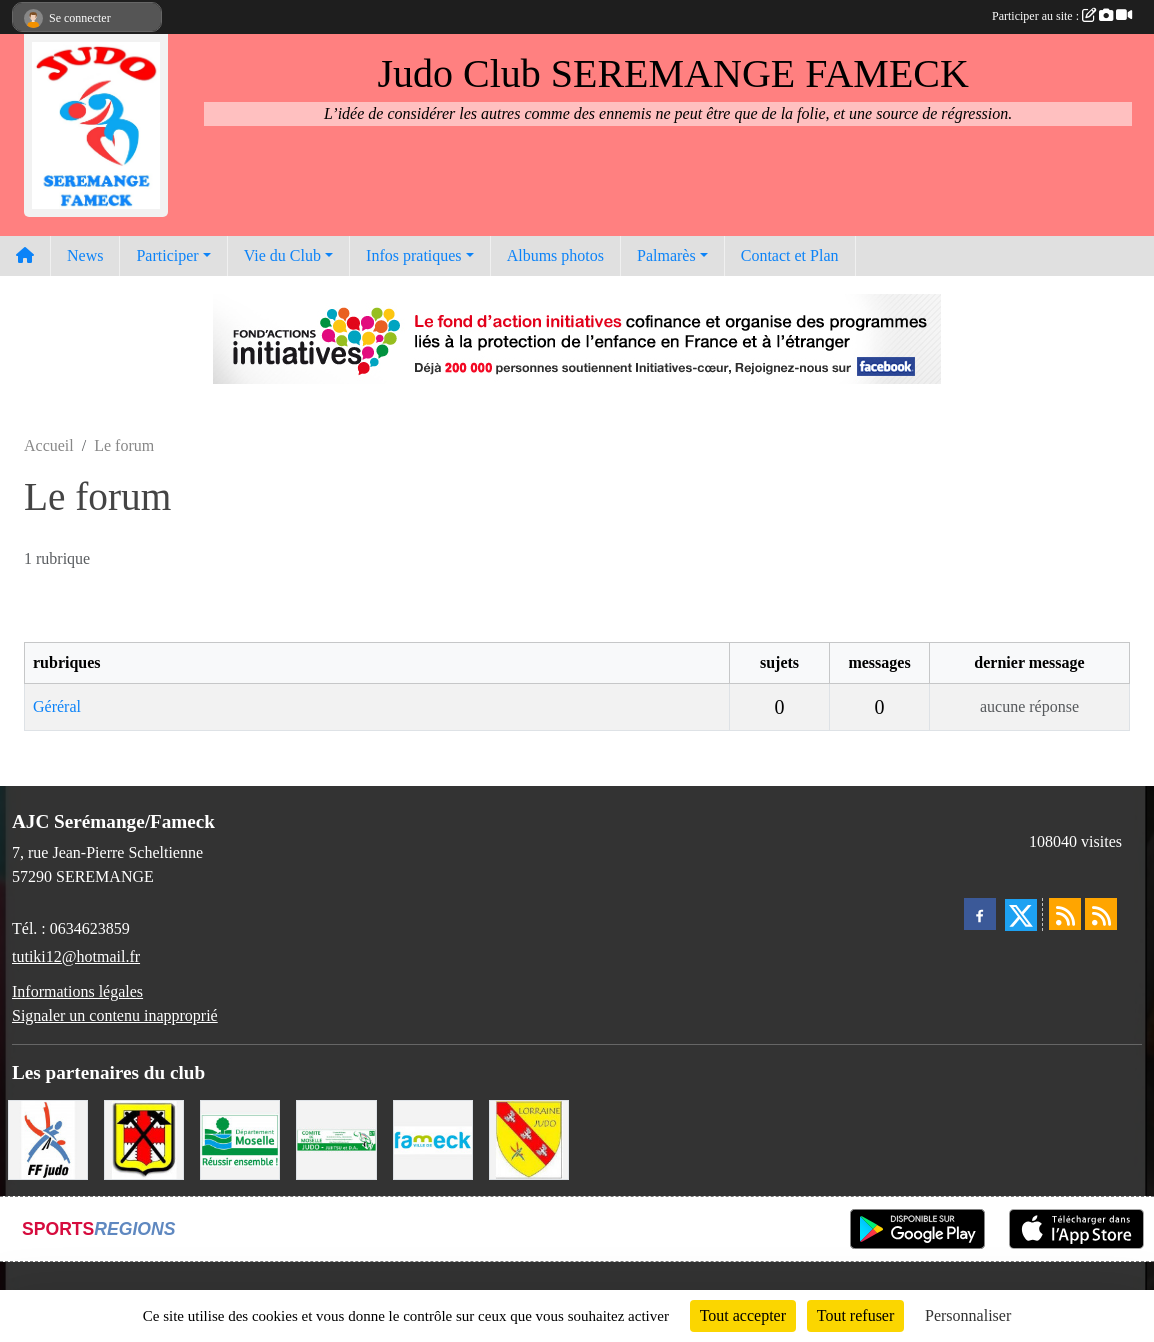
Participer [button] (167, 255)
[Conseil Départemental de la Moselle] (240, 1137)
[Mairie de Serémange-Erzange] (144, 1137)
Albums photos (555, 255)
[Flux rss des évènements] (1101, 914)
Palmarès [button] (666, 255)
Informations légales (77, 991)
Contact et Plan (790, 255)
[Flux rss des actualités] (1065, 914)
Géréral (57, 706)
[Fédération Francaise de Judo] (48, 1137)
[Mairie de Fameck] (433, 1137)
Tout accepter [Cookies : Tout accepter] (743, 1315)
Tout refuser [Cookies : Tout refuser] (856, 1315)
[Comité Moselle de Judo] (336, 1137)
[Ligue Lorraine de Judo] (529, 1137)
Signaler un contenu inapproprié (115, 1015)
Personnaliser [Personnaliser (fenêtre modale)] (968, 1315)
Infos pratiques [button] (414, 255)
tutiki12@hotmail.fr (76, 956)
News (85, 255)
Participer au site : (1062, 16)
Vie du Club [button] (282, 255)
